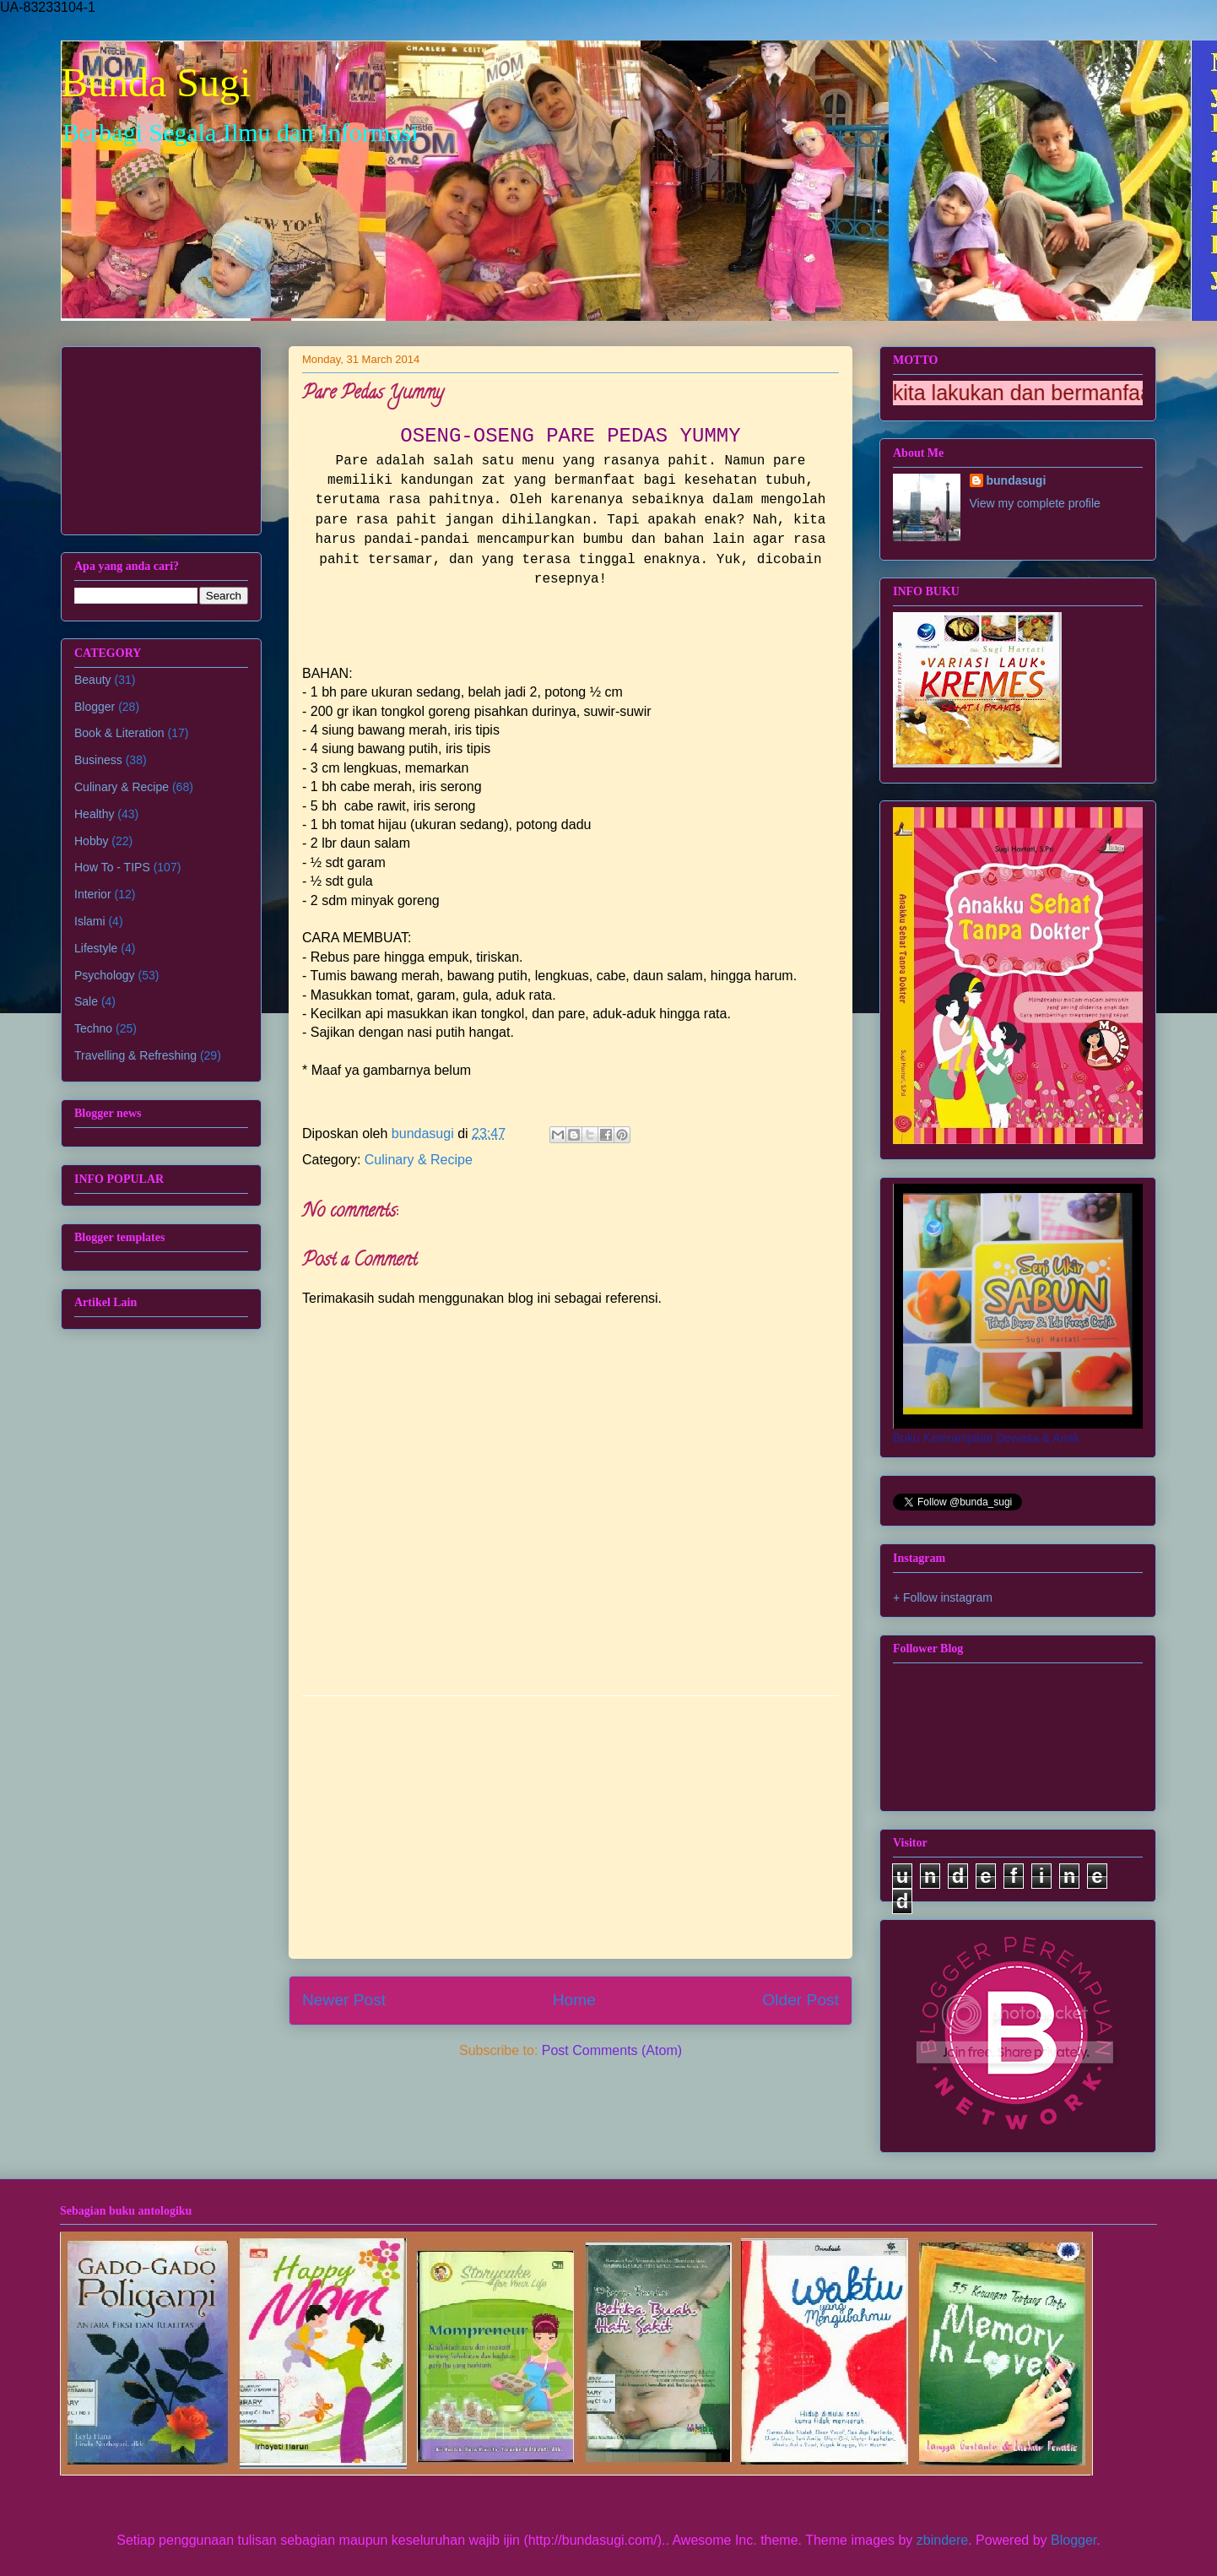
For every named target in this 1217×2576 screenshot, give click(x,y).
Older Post (800, 2000)
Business (98, 760)
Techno (93, 1028)
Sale (86, 1001)
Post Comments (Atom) (612, 2050)
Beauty (92, 679)
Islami (89, 921)
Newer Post (344, 2000)
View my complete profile (1035, 503)
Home (574, 2000)
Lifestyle (95, 948)
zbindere (942, 2540)
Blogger (94, 706)
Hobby (91, 841)
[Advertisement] (570, 1827)
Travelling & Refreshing (135, 1055)
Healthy (94, 814)
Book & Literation (119, 733)
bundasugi (1017, 480)
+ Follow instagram (943, 1597)
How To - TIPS (112, 867)
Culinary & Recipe (419, 1159)
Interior (92, 894)
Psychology (104, 975)
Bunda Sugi (156, 82)
